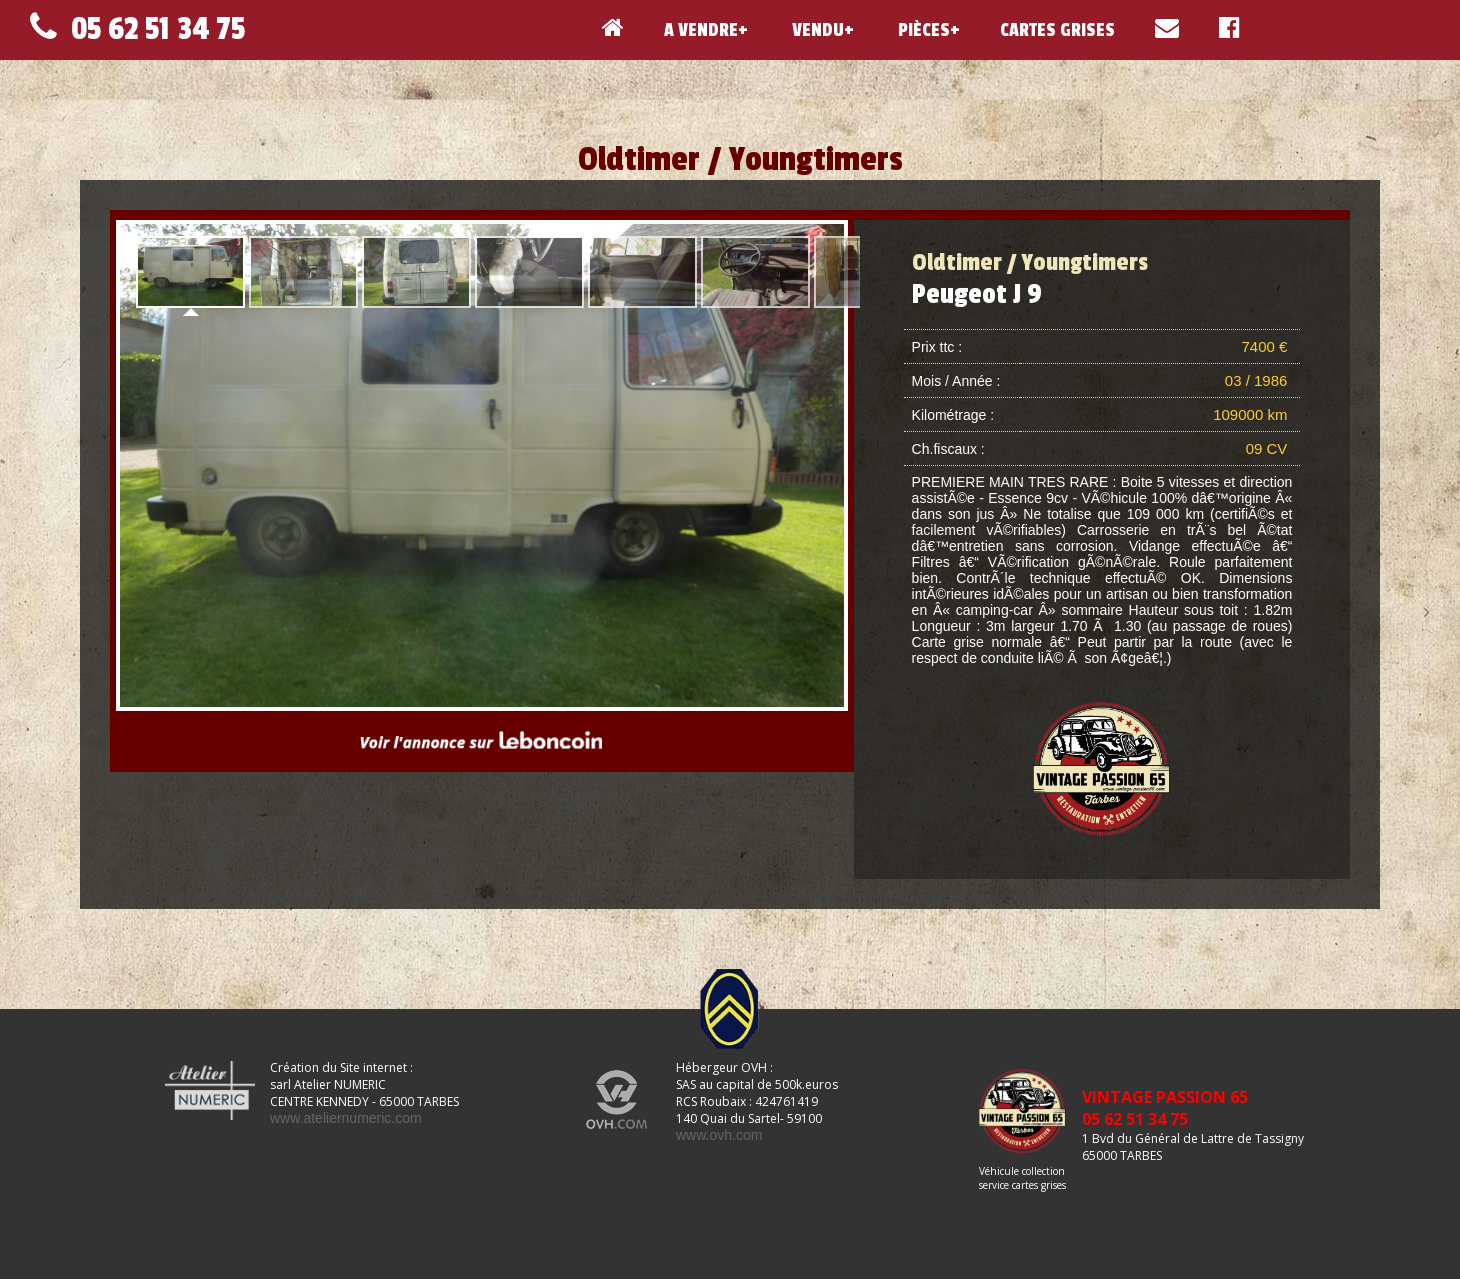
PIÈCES (922, 30)
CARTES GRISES (1057, 30)
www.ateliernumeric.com (346, 1118)
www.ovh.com (719, 1135)
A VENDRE (701, 30)
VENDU (816, 30)
